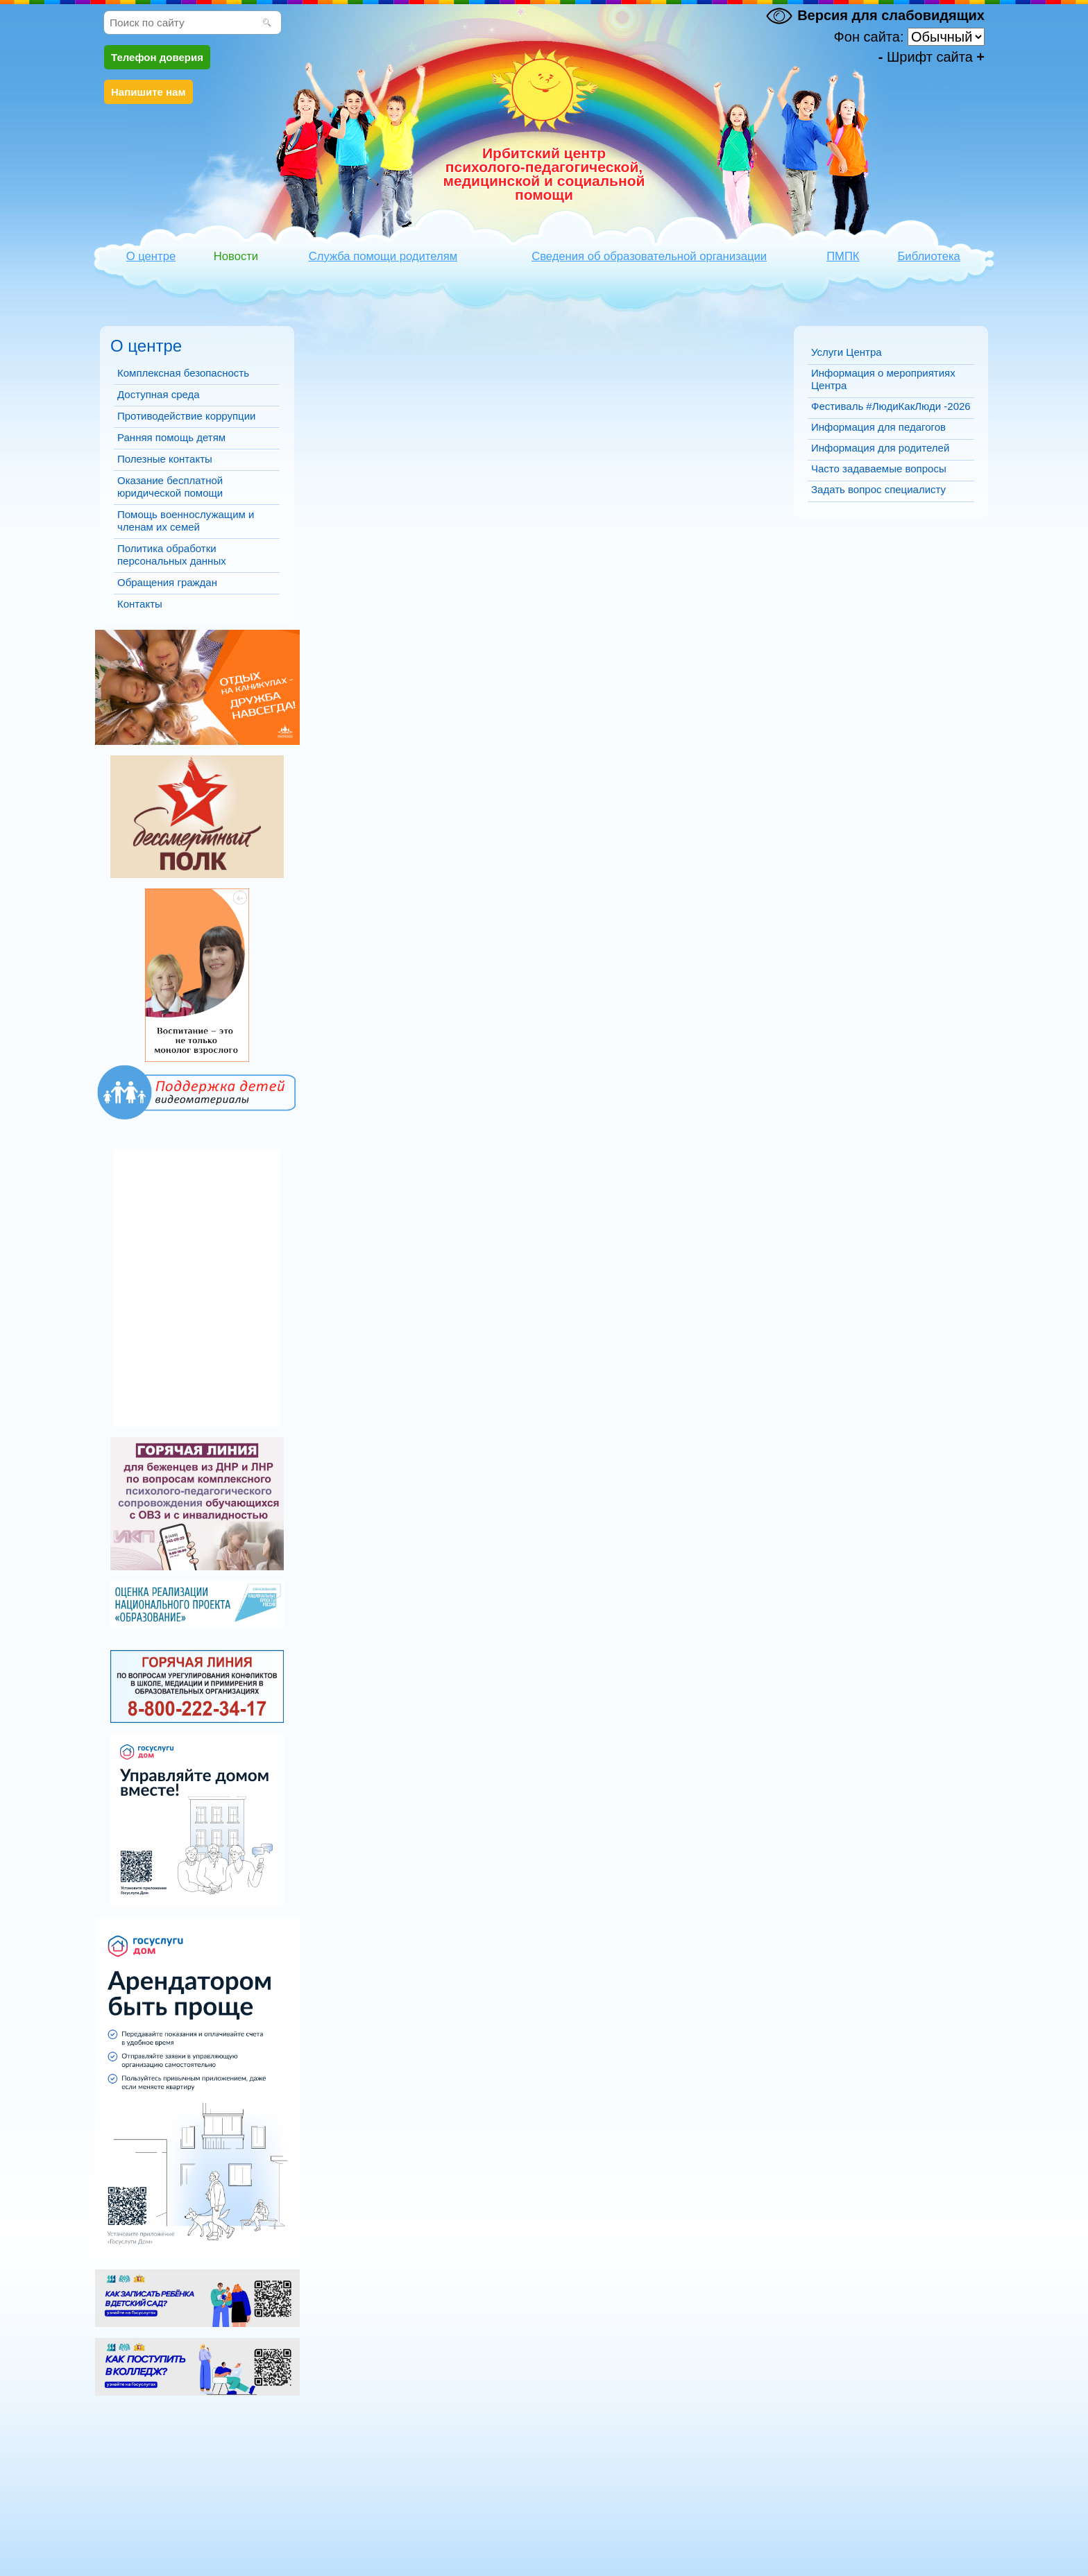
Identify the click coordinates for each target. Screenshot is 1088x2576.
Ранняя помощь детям (171, 437)
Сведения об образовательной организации (649, 256)
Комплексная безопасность (183, 373)
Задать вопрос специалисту (878, 489)
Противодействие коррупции (186, 416)
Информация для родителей (880, 448)
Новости (236, 256)
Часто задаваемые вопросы (878, 468)
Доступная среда (158, 394)
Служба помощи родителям (383, 256)
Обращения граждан (167, 582)
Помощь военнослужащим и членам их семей (185, 520)
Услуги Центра (846, 352)
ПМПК (842, 256)
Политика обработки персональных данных (171, 554)
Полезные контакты (164, 459)
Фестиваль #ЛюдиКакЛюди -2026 (891, 406)
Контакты (139, 604)
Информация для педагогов (878, 427)
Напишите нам (148, 92)
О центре (151, 256)
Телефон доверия (157, 57)
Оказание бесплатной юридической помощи (170, 486)
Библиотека (928, 256)
